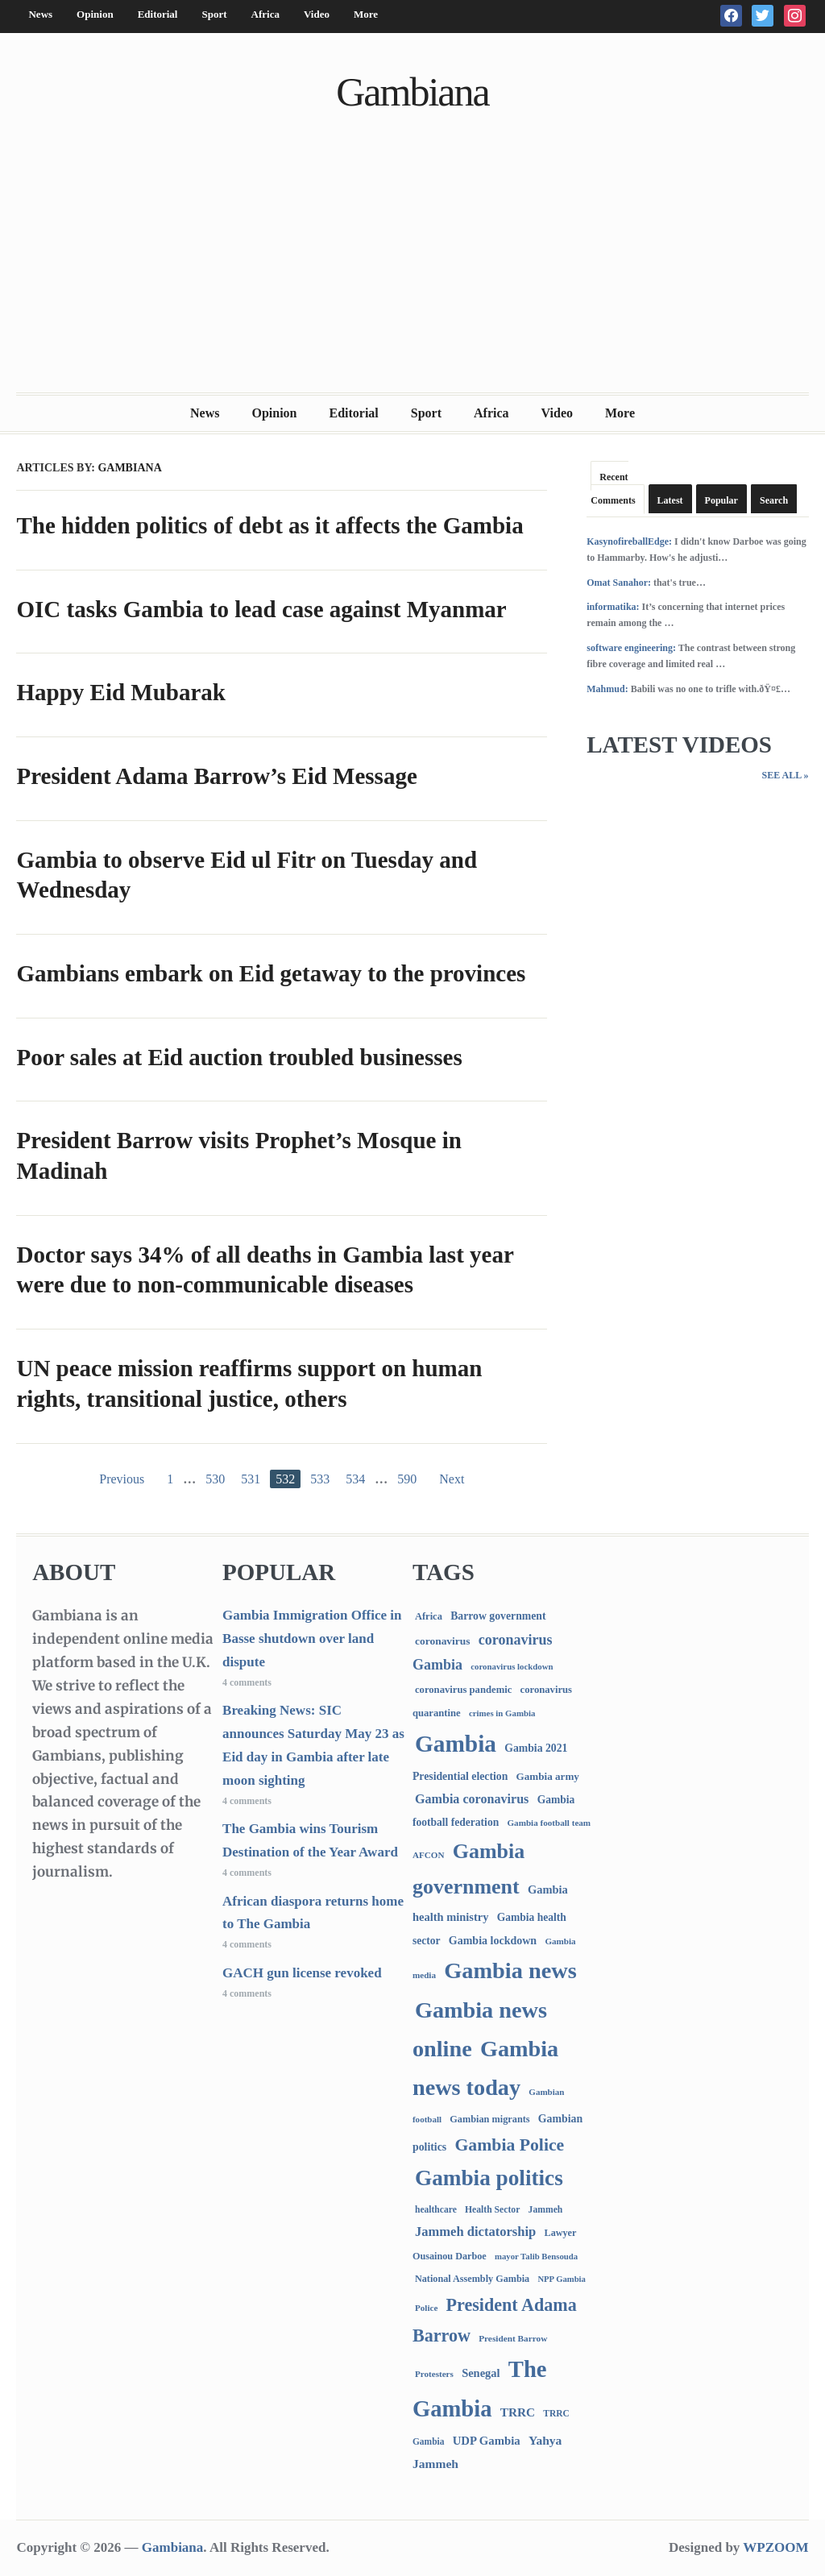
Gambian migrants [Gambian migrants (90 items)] (489, 2119)
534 (355, 1479)
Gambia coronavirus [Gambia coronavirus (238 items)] (472, 1799)
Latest (670, 500)
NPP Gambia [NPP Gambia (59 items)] (561, 2279)
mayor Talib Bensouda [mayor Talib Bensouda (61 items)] (536, 2256)
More (366, 14)
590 (407, 1479)
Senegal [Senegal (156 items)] (481, 2373)
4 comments (247, 1682)
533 (320, 1479)
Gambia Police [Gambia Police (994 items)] (509, 2145)
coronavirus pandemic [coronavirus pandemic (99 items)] (463, 1689)
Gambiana (412, 91)
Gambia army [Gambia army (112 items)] (547, 1776)
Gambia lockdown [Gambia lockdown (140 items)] (493, 1941)
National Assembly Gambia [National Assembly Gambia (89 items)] (472, 2278)
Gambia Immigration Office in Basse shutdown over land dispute (311, 1638)
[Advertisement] (413, 271)
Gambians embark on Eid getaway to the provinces (270, 973)
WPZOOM (775, 2547)
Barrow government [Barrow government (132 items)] (497, 1616)
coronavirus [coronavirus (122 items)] (443, 1641)
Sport (213, 14)
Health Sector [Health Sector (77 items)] (492, 2210)
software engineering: (631, 647)
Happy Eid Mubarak (120, 692)
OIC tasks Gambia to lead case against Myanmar (261, 609)
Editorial (158, 14)
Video (317, 14)
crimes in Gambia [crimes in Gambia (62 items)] (502, 1713)
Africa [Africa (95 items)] (428, 1616)
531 (250, 1479)
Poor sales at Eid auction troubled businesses (239, 1057)
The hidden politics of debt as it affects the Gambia (269, 525)
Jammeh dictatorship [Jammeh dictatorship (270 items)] (475, 2231)
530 (215, 1479)
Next (451, 1479)
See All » (784, 775)
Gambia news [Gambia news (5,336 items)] (510, 1970)
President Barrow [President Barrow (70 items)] (513, 2338)
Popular (721, 500)
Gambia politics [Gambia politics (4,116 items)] (489, 2178)
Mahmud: (607, 689)
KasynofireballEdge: (629, 541)
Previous (121, 1479)
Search (774, 500)
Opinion (95, 14)
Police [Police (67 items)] (426, 2308)
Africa (265, 14)
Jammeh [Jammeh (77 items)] (546, 2210)
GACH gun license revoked (302, 1973)
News (40, 14)
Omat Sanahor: (619, 582)
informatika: (613, 606)
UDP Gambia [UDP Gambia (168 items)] (486, 2440)
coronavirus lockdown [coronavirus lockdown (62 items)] (512, 1666)
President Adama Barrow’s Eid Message (216, 776)
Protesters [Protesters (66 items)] (434, 2374)
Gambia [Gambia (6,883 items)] (455, 1744)
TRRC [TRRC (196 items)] (517, 2412)
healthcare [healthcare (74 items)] (436, 2210)
